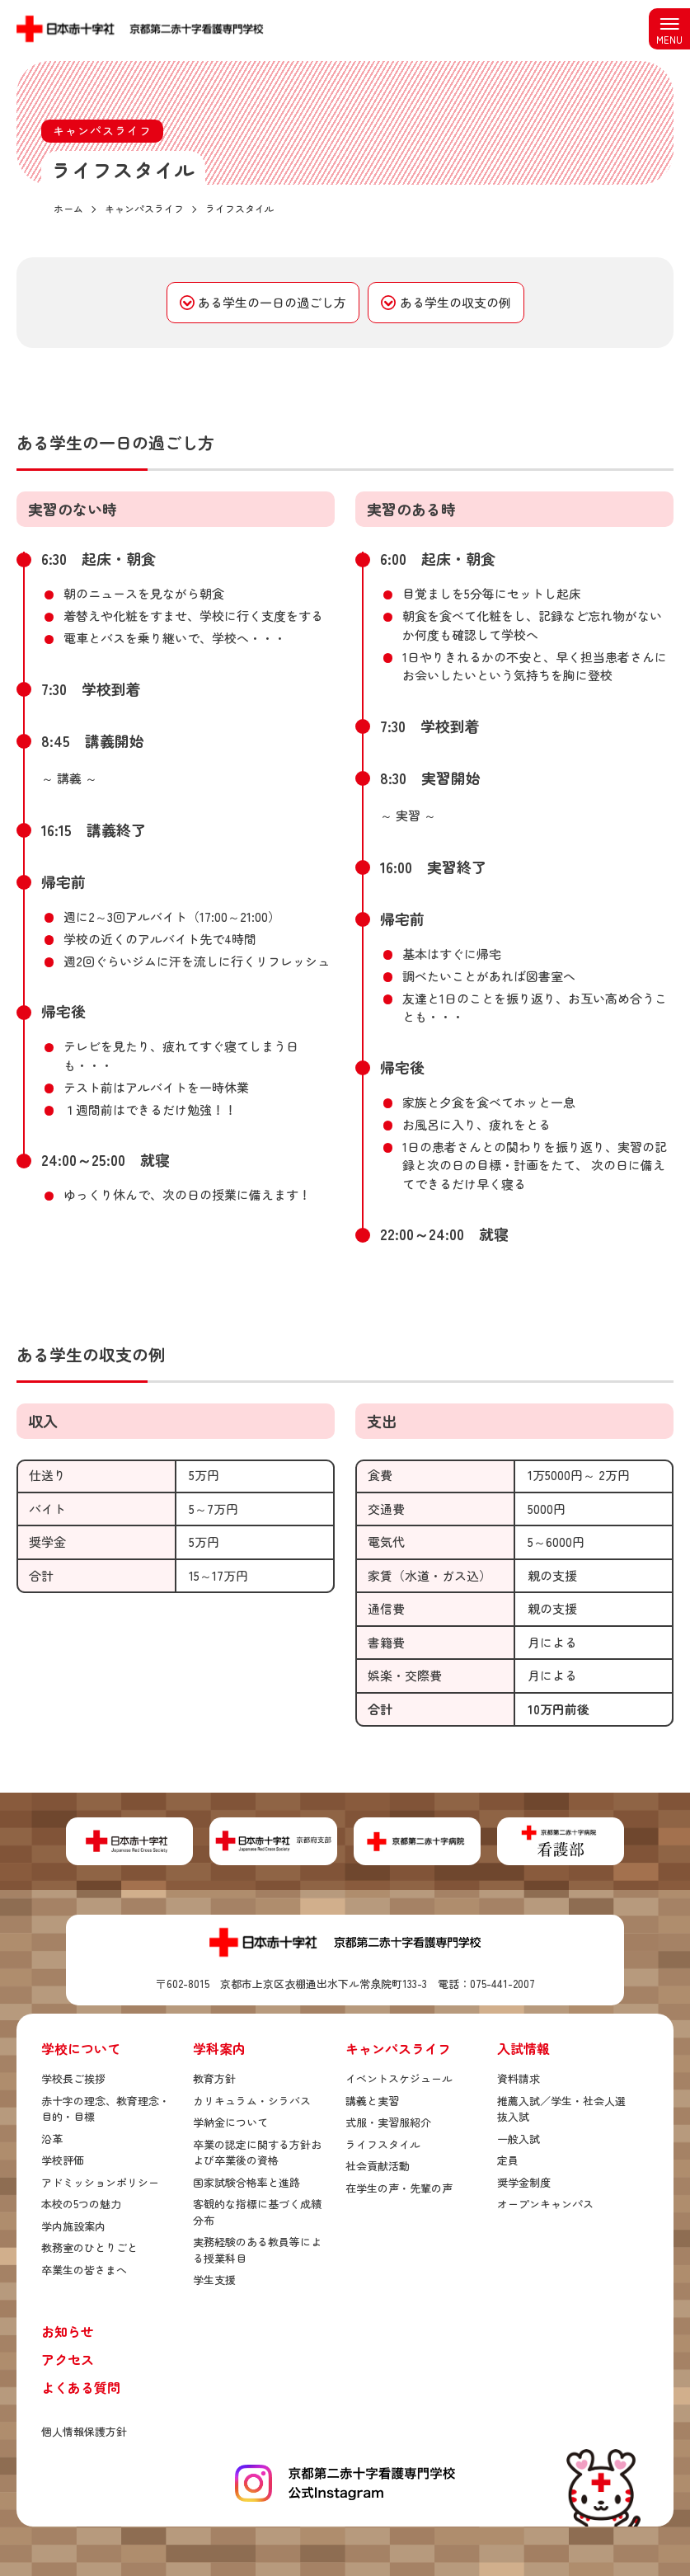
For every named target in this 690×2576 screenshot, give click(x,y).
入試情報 (523, 2048)
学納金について (230, 2122)
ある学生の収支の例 (455, 302)
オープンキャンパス (545, 2204)
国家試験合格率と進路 (246, 2182)
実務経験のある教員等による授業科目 (257, 2250)
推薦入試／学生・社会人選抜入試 (561, 2109)
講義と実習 (372, 2100)
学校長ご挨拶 (73, 2078)
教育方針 (214, 2078)
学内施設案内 (73, 2226)
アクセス (67, 2359)
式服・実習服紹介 (388, 2122)
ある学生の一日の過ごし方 (272, 302)
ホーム (68, 208)
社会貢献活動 (377, 2166)
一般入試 (518, 2138)
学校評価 (62, 2160)
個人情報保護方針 (84, 2431)
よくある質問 (80, 2387)
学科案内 (219, 2048)
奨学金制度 (524, 2182)
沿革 (52, 2138)
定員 (508, 2160)
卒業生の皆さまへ (84, 2270)
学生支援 (214, 2279)
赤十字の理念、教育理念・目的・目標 (105, 2109)
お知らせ (67, 2331)
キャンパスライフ (398, 2048)
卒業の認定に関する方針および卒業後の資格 (257, 2152)
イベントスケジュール (399, 2078)
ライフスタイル (382, 2144)
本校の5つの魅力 (81, 2204)
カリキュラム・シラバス (252, 2100)
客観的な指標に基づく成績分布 (257, 2212)
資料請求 (518, 2078)
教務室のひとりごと (89, 2247)
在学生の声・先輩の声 (399, 2188)
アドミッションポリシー (100, 2182)
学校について (80, 2048)
